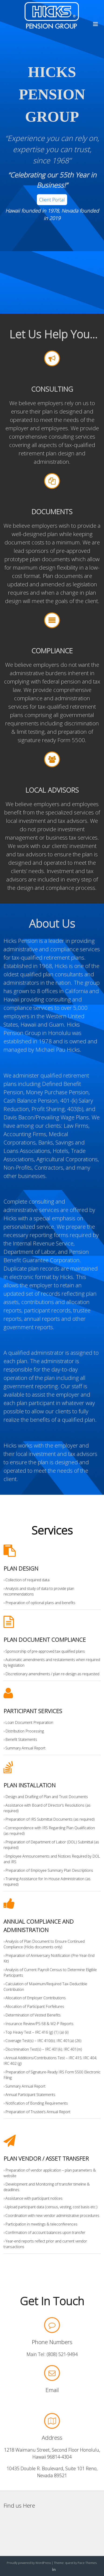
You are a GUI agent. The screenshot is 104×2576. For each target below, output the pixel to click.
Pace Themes (87, 2563)
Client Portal (52, 200)
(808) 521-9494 (62, 2354)
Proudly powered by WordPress (29, 2563)
